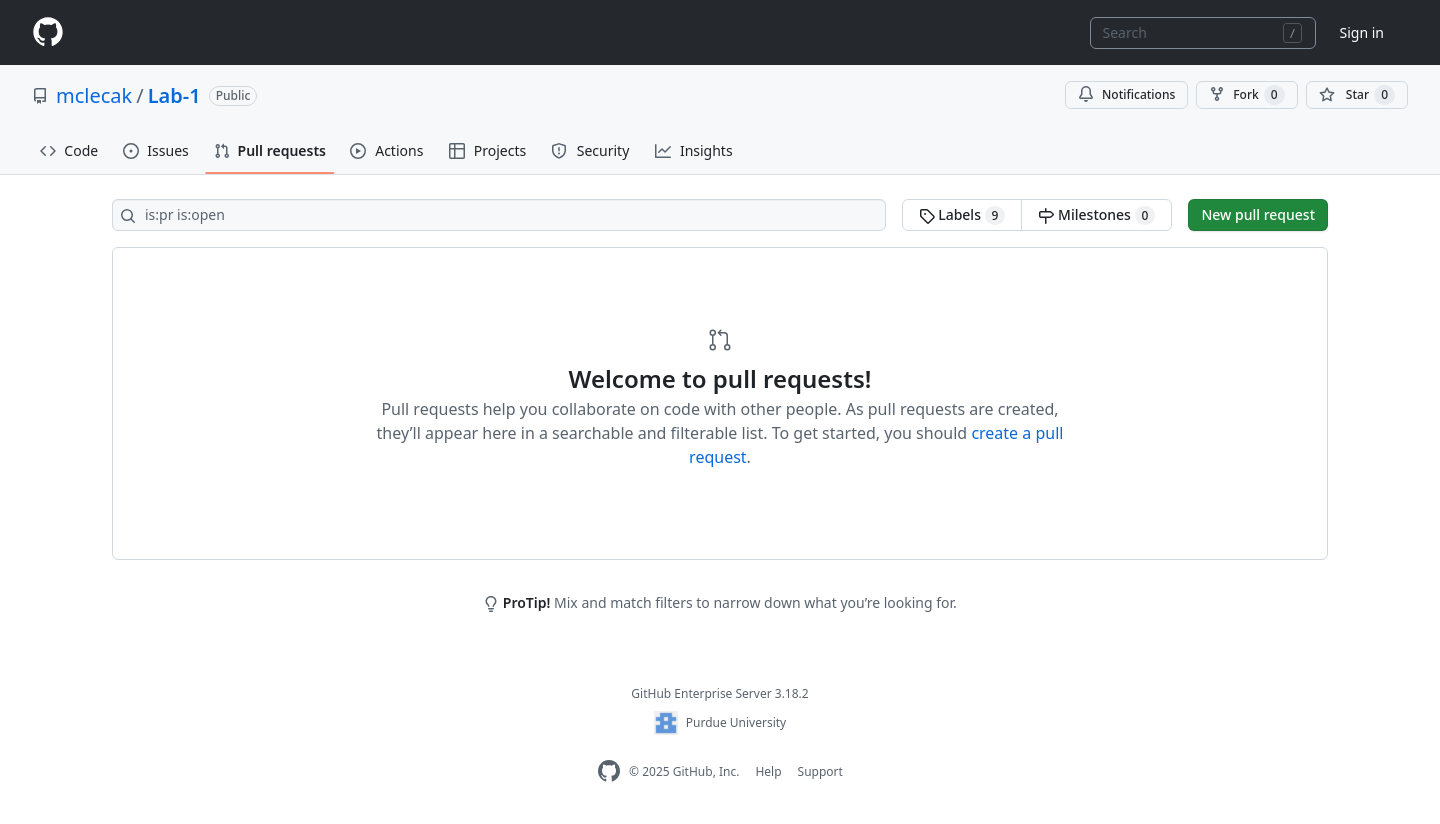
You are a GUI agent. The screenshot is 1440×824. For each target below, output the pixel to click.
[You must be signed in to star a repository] (1357, 95)
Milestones (1096, 215)
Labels (962, 215)
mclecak (94, 95)
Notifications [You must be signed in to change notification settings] (1126, 94)
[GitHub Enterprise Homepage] (609, 771)
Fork (1246, 95)
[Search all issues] (499, 215)
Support (820, 771)
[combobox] (1203, 33)
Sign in (1362, 32)
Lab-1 (174, 95)
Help (768, 771)
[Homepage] (48, 32)
